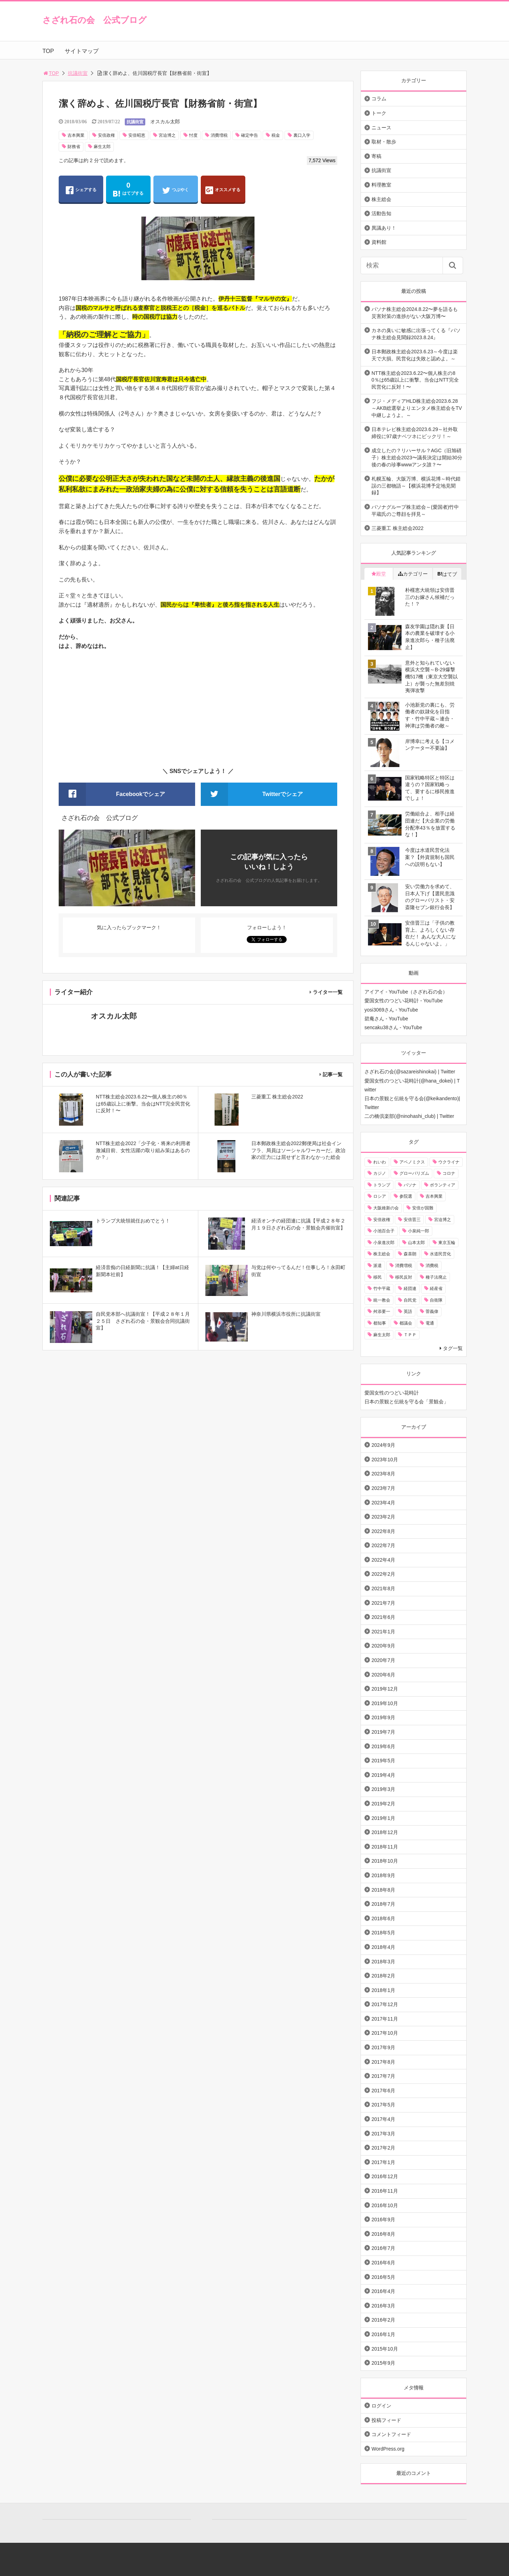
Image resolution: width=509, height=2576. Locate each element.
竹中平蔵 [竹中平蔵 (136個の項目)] (381, 1288)
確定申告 (249, 135)
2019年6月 (383, 1746)
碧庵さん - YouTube (386, 1018)
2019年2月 (383, 1803)
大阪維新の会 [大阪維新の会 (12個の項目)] (386, 1208)
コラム (378, 98)
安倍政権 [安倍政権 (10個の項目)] (381, 1219)
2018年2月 (383, 1976)
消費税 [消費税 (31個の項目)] (432, 1265)
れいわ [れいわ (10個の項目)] (379, 1162)
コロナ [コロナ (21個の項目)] (449, 1173)
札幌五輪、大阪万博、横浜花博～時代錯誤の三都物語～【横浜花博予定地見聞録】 (416, 485)
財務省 (74, 146)
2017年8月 (383, 2062)
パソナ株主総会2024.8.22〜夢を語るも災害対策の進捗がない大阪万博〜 (414, 312)
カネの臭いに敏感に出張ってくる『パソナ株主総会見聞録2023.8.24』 (416, 334)
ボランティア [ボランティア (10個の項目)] (442, 1185)
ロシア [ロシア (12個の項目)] (379, 1196)
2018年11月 (384, 1847)
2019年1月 (383, 1818)
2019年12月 (384, 1689)
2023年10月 (384, 1459)
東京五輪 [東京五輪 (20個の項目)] (446, 1242)
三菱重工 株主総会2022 (397, 528)
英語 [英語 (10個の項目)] (408, 1311)
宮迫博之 (167, 135)
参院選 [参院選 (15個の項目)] (405, 1196)
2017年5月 (383, 2105)
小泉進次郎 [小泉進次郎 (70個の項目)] (383, 1242)
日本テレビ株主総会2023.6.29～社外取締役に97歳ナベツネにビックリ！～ (414, 432)
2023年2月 (383, 1517)
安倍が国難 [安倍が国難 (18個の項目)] (422, 1208)
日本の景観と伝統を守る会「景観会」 (406, 1401)
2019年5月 (383, 1760)
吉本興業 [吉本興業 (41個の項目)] (434, 1196)
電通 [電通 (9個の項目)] (430, 1323)
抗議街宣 (78, 73)
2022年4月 (383, 1560)
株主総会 (381, 199)
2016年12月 (384, 2176)
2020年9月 (383, 1646)
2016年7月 (383, 2248)
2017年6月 (383, 2090)
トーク (378, 113)
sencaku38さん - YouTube (393, 1027)
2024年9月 (383, 1445)
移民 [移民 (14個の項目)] (377, 1277)
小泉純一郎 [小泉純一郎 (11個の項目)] (418, 1230)
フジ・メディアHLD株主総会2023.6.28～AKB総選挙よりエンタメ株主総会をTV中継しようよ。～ (416, 408)
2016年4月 (383, 2291)
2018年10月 (384, 1861)
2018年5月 (383, 1932)
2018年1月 (383, 1990)
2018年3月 (383, 1961)
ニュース (381, 127)
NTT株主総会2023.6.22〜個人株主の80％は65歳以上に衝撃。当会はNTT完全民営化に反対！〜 (415, 380)
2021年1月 (383, 1631)
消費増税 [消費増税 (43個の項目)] (403, 1265)
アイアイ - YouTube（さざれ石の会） (405, 992)
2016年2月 (383, 2320)
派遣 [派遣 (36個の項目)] (377, 1265)
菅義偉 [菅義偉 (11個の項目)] (432, 1311)
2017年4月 (383, 2119)
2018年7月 (383, 1904)
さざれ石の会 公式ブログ (94, 20)
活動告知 (381, 213)
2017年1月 (383, 2162)
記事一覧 (333, 1074)
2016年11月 (384, 2191)
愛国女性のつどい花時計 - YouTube (403, 1000)
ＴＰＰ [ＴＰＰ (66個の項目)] (410, 1334)
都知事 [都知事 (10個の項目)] (379, 1323)
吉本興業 (76, 135)
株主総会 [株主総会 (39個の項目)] (381, 1253)
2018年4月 (383, 1947)
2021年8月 (383, 1588)
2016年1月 (383, 2334)
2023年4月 (383, 1502)
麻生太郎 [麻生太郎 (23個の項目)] (381, 1334)
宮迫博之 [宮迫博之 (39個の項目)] (442, 1219)
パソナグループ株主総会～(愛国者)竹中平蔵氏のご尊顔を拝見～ (415, 510)
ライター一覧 (328, 992)
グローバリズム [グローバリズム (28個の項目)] (414, 1173)
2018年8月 (383, 1890)
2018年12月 (384, 1832)
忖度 (193, 135)
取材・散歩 (383, 142)
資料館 (378, 242)
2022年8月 (383, 1531)
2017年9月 (383, 2047)
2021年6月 (383, 1617)
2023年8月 (383, 1473)
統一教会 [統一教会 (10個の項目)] (381, 1300)
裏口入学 (301, 135)
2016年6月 (383, 2262)
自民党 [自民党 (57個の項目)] (410, 1300)
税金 (275, 135)
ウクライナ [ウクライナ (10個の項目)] (449, 1162)
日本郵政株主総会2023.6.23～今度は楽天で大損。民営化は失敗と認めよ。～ (414, 355)
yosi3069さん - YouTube (391, 1010)
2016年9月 (383, 2219)
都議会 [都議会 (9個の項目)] (405, 1323)
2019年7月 (383, 1732)
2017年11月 (384, 2019)
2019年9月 (383, 1717)
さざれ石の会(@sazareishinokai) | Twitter (409, 1071)
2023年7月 (383, 1488)
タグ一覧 (453, 1348)
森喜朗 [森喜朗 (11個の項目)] (410, 1253)
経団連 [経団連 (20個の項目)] (410, 1288)
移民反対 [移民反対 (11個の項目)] (403, 1277)
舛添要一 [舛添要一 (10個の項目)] (381, 1311)
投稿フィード (386, 2420)
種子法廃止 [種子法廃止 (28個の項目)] (436, 1277)
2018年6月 (383, 1918)
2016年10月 (384, 2205)
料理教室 (381, 185)
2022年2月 (383, 1574)
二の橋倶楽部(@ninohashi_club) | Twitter (409, 1116)
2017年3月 (383, 2133)
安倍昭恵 (136, 135)
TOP (48, 51)
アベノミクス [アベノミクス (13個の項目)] (412, 1162)
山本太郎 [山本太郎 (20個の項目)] (416, 1242)
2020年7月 (383, 1660)
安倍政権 (106, 135)
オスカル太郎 (165, 121)
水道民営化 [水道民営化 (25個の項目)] (440, 1253)
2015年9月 (383, 2363)
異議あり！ (383, 228)
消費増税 (219, 135)
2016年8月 (383, 2234)
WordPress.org (387, 2449)
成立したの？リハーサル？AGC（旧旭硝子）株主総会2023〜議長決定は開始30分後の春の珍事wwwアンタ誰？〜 (416, 457)
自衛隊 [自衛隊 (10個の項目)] (436, 1300)
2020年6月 (383, 1675)
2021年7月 (383, 1603)
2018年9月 (383, 1875)
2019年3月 (383, 1789)
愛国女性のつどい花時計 (391, 1393)
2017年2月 (383, 2148)
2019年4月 (383, 1775)
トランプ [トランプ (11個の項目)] (381, 1185)
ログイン (381, 2406)
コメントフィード (391, 2434)
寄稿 (376, 156)
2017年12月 (384, 2004)
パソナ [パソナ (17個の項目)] (410, 1185)
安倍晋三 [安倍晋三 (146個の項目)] (412, 1219)
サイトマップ (82, 51)
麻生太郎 (102, 146)
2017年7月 (383, 2076)
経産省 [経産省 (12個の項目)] (436, 1288)
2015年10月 (384, 2349)
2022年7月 (383, 1545)
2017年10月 (384, 2033)
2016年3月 (383, 2306)
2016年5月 (383, 2277)
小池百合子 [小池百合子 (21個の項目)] (383, 1230)
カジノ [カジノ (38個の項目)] (379, 1173)
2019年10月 (384, 1703)
